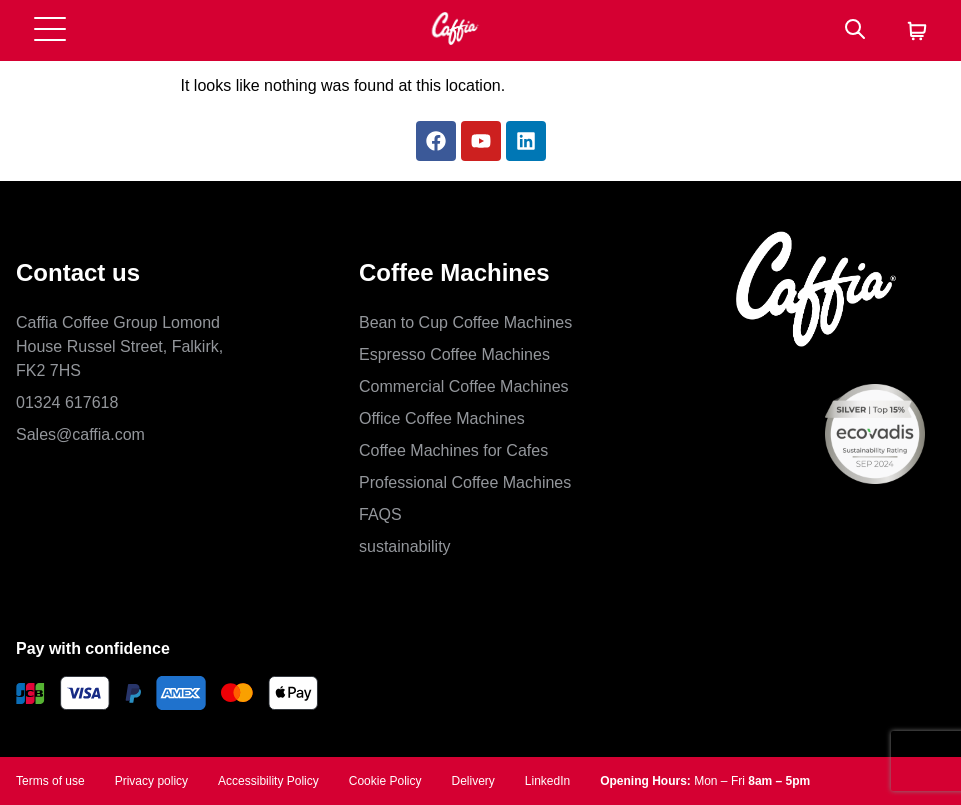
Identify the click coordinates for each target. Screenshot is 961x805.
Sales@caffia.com (80, 434)
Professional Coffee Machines (465, 482)
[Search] (855, 30)
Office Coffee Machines (442, 418)
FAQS (380, 514)
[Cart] (917, 32)
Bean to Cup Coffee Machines (465, 322)
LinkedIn (547, 781)
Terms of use (50, 781)
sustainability (405, 546)
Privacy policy (151, 781)
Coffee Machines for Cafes (453, 450)
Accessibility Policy (268, 781)
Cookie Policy (385, 781)
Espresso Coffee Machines (454, 354)
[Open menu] (50, 30)
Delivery (472, 781)
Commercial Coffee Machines (464, 386)
